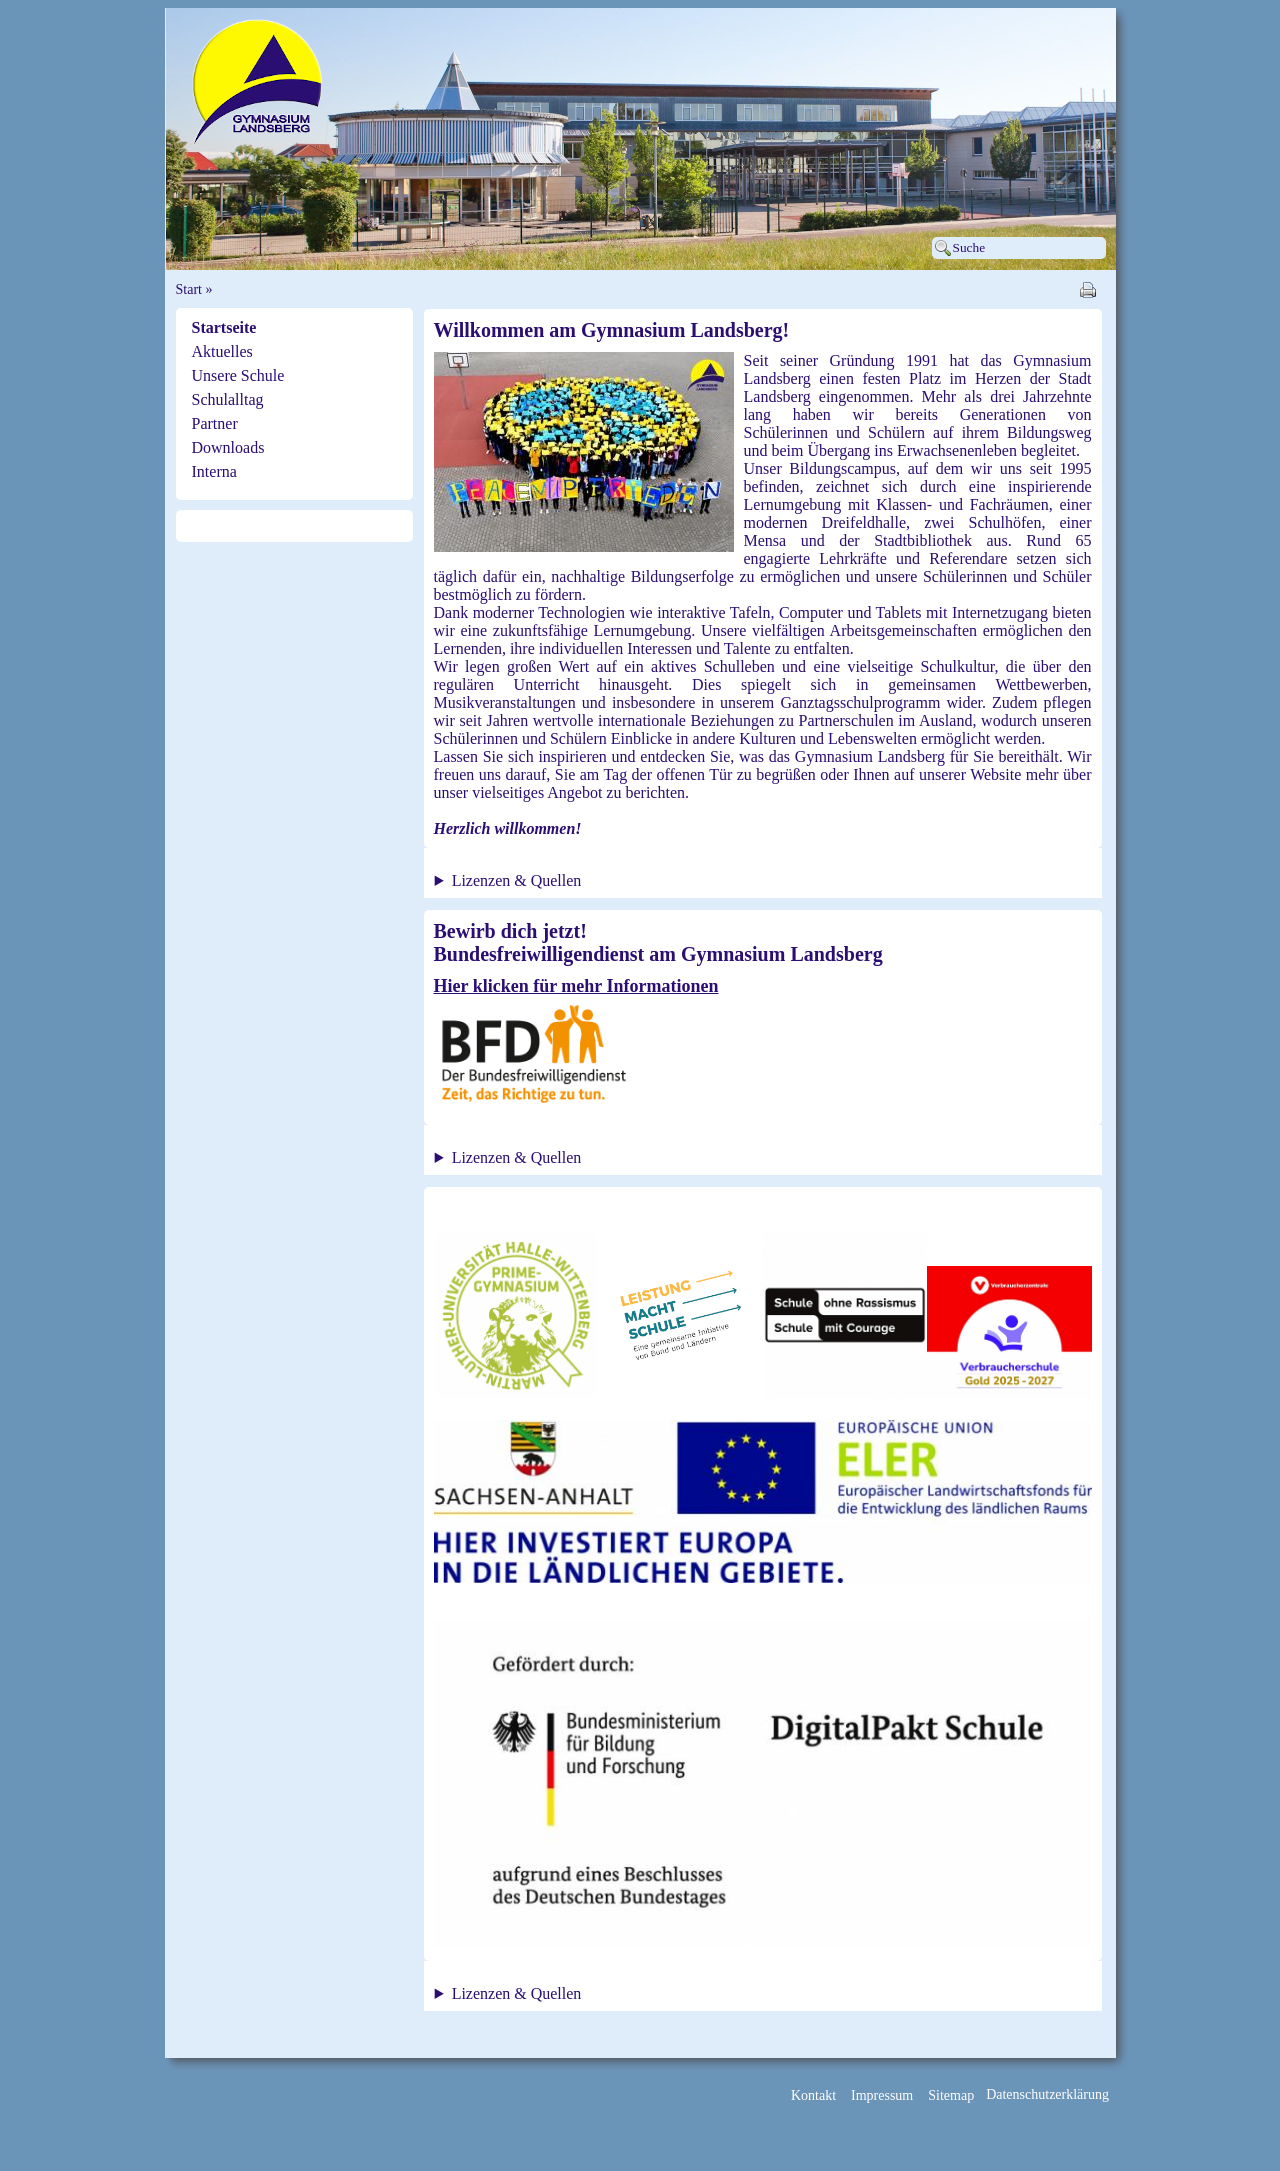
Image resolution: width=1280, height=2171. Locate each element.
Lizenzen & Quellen (517, 880)
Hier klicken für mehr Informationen (576, 986)
